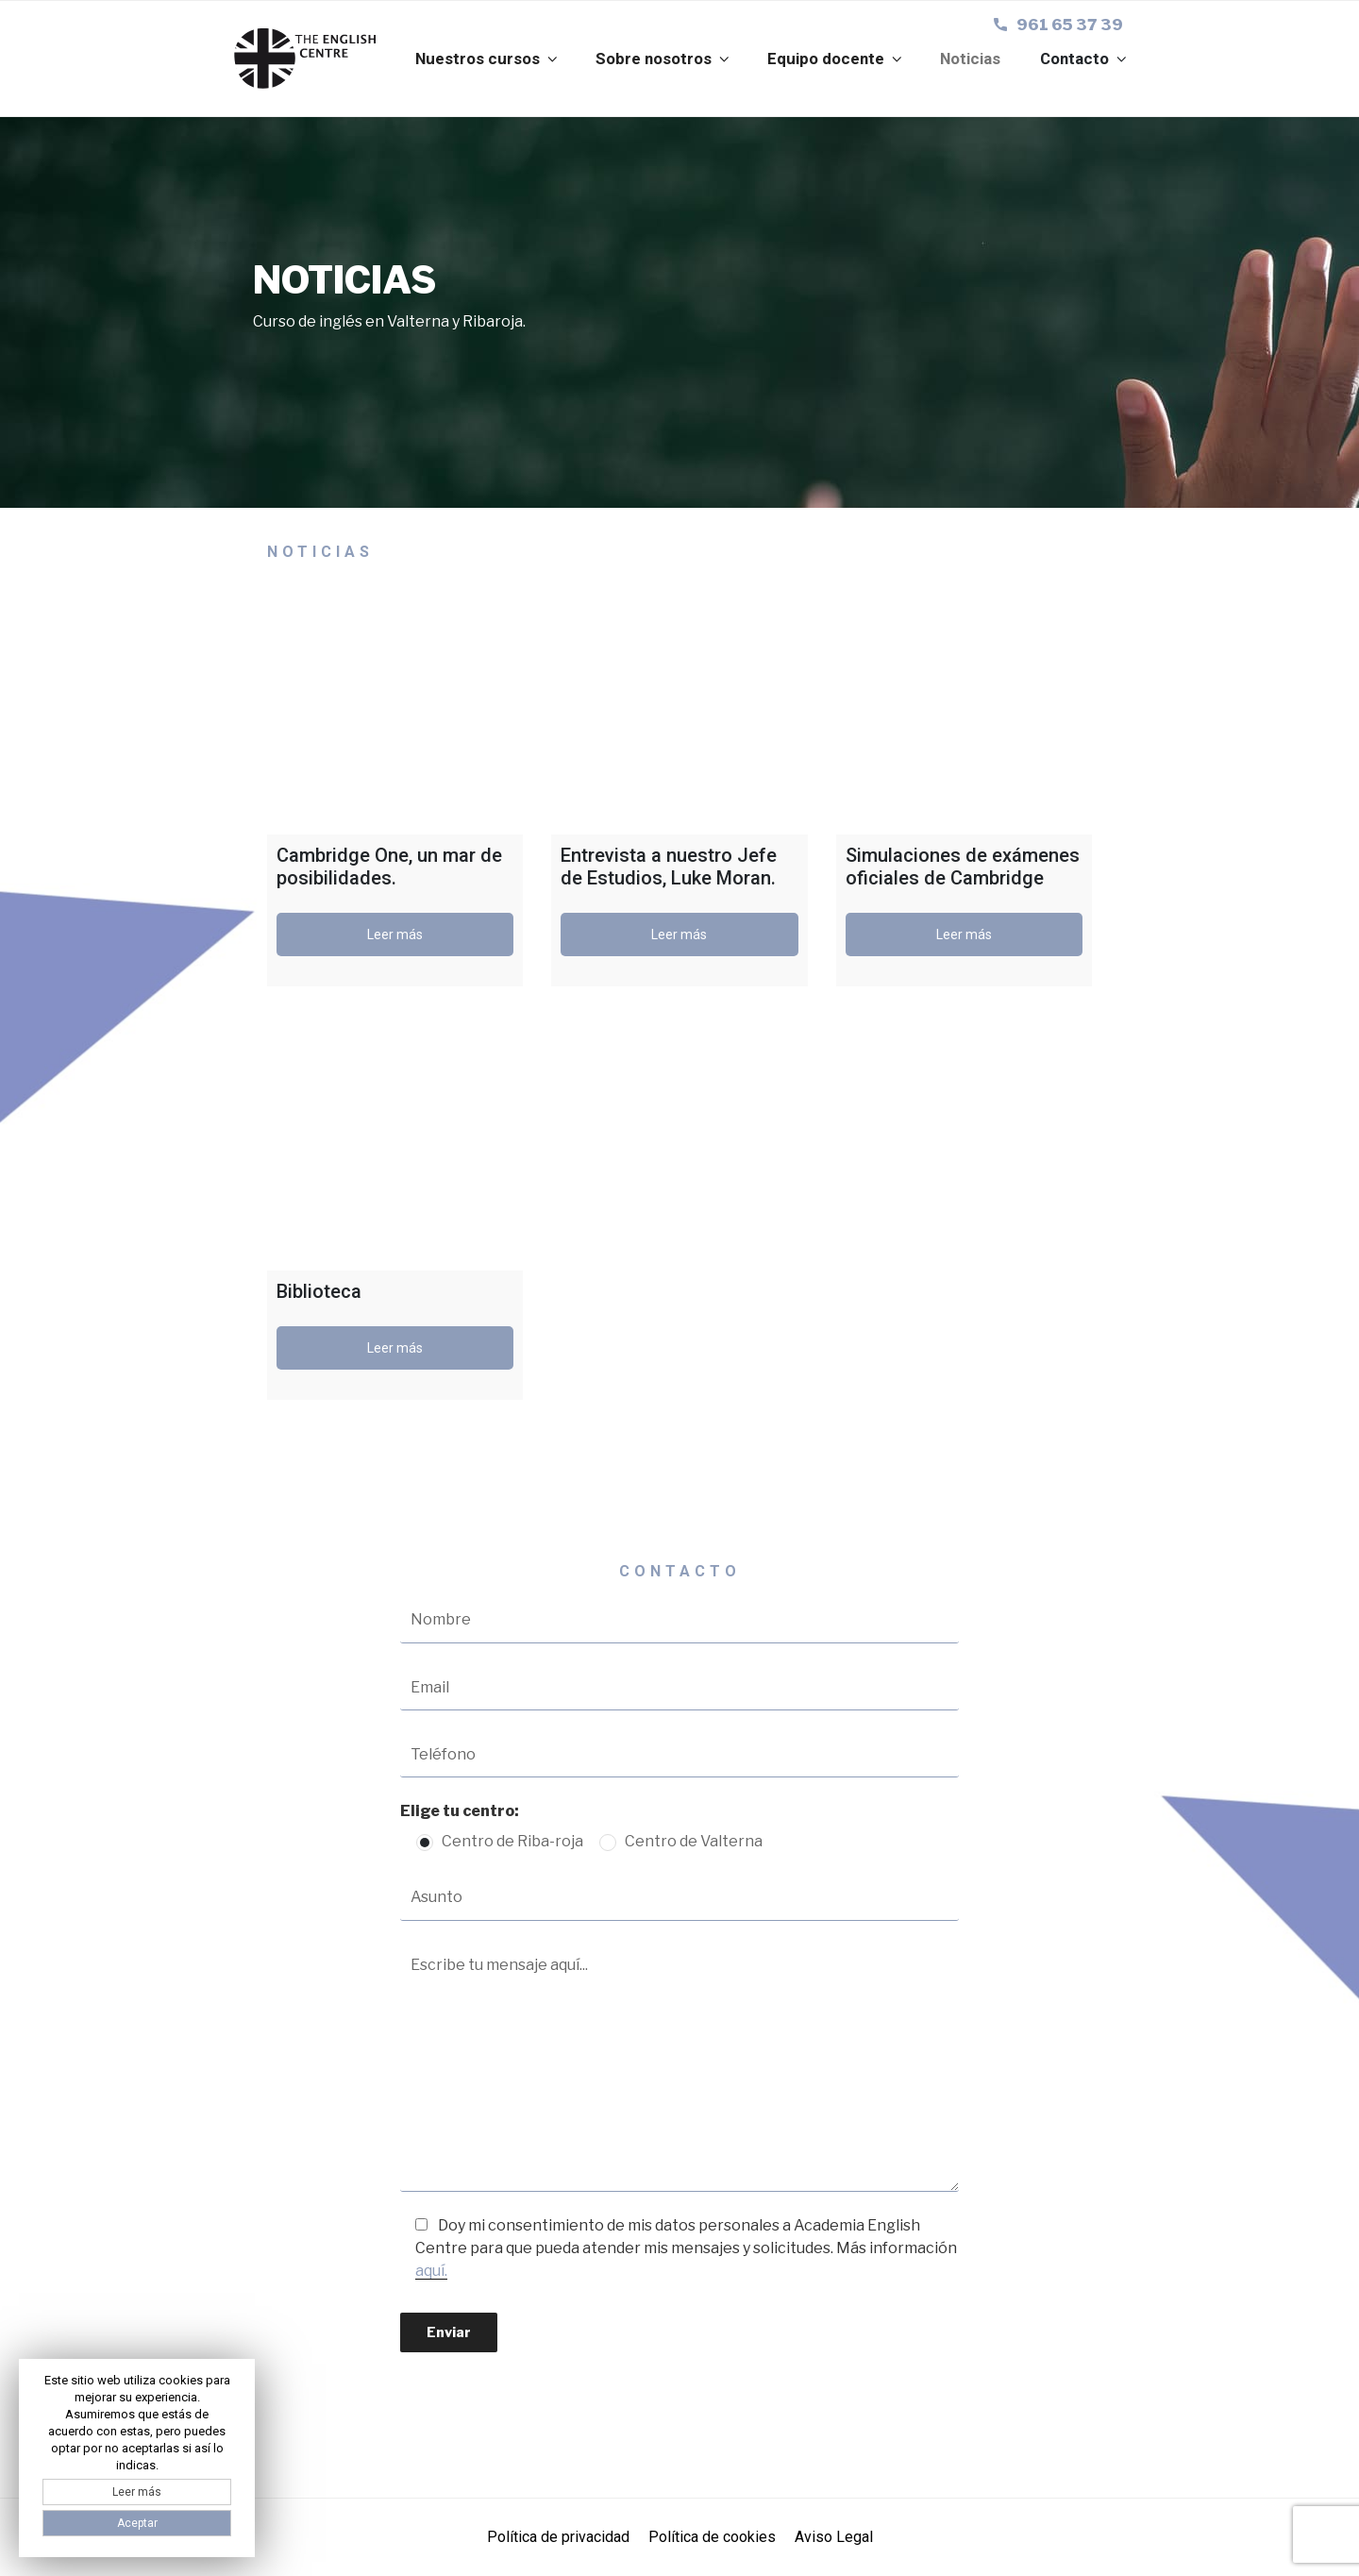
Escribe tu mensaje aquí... (680, 2068)
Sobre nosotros (664, 58)
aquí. (431, 2271)
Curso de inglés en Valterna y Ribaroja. (389, 321)
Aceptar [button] (137, 2523)
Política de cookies (712, 2537)
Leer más (395, 934)
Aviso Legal (834, 2537)
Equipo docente (836, 58)
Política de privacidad (558, 2537)
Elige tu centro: (459, 1811)
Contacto (1085, 58)
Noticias (970, 58)
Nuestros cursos (488, 58)
